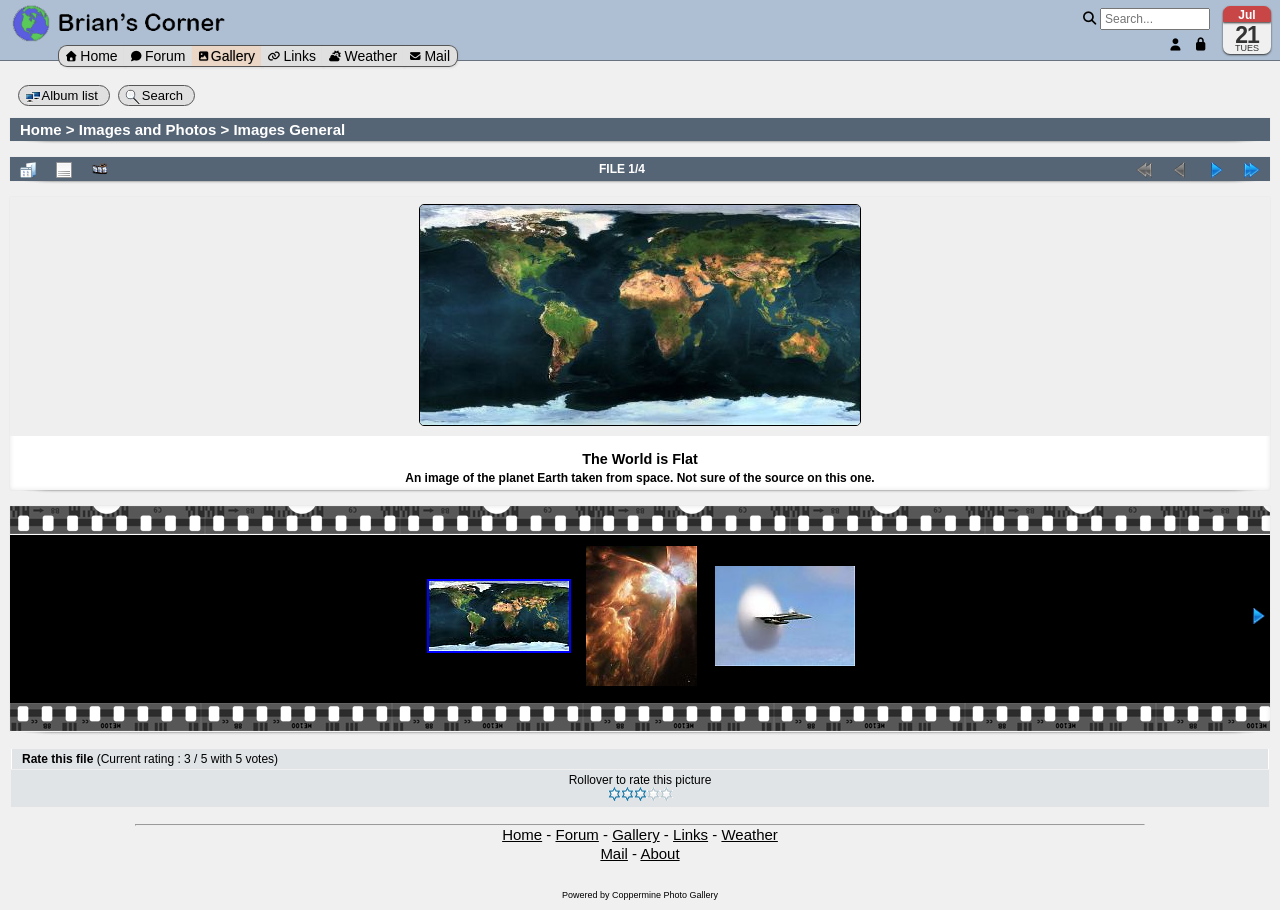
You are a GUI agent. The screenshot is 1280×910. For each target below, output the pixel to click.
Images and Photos (148, 129)
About (659, 853)
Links (292, 56)
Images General (289, 129)
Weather (363, 56)
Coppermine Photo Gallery (665, 895)
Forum (158, 56)
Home (91, 56)
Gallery (227, 56)
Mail (430, 56)
